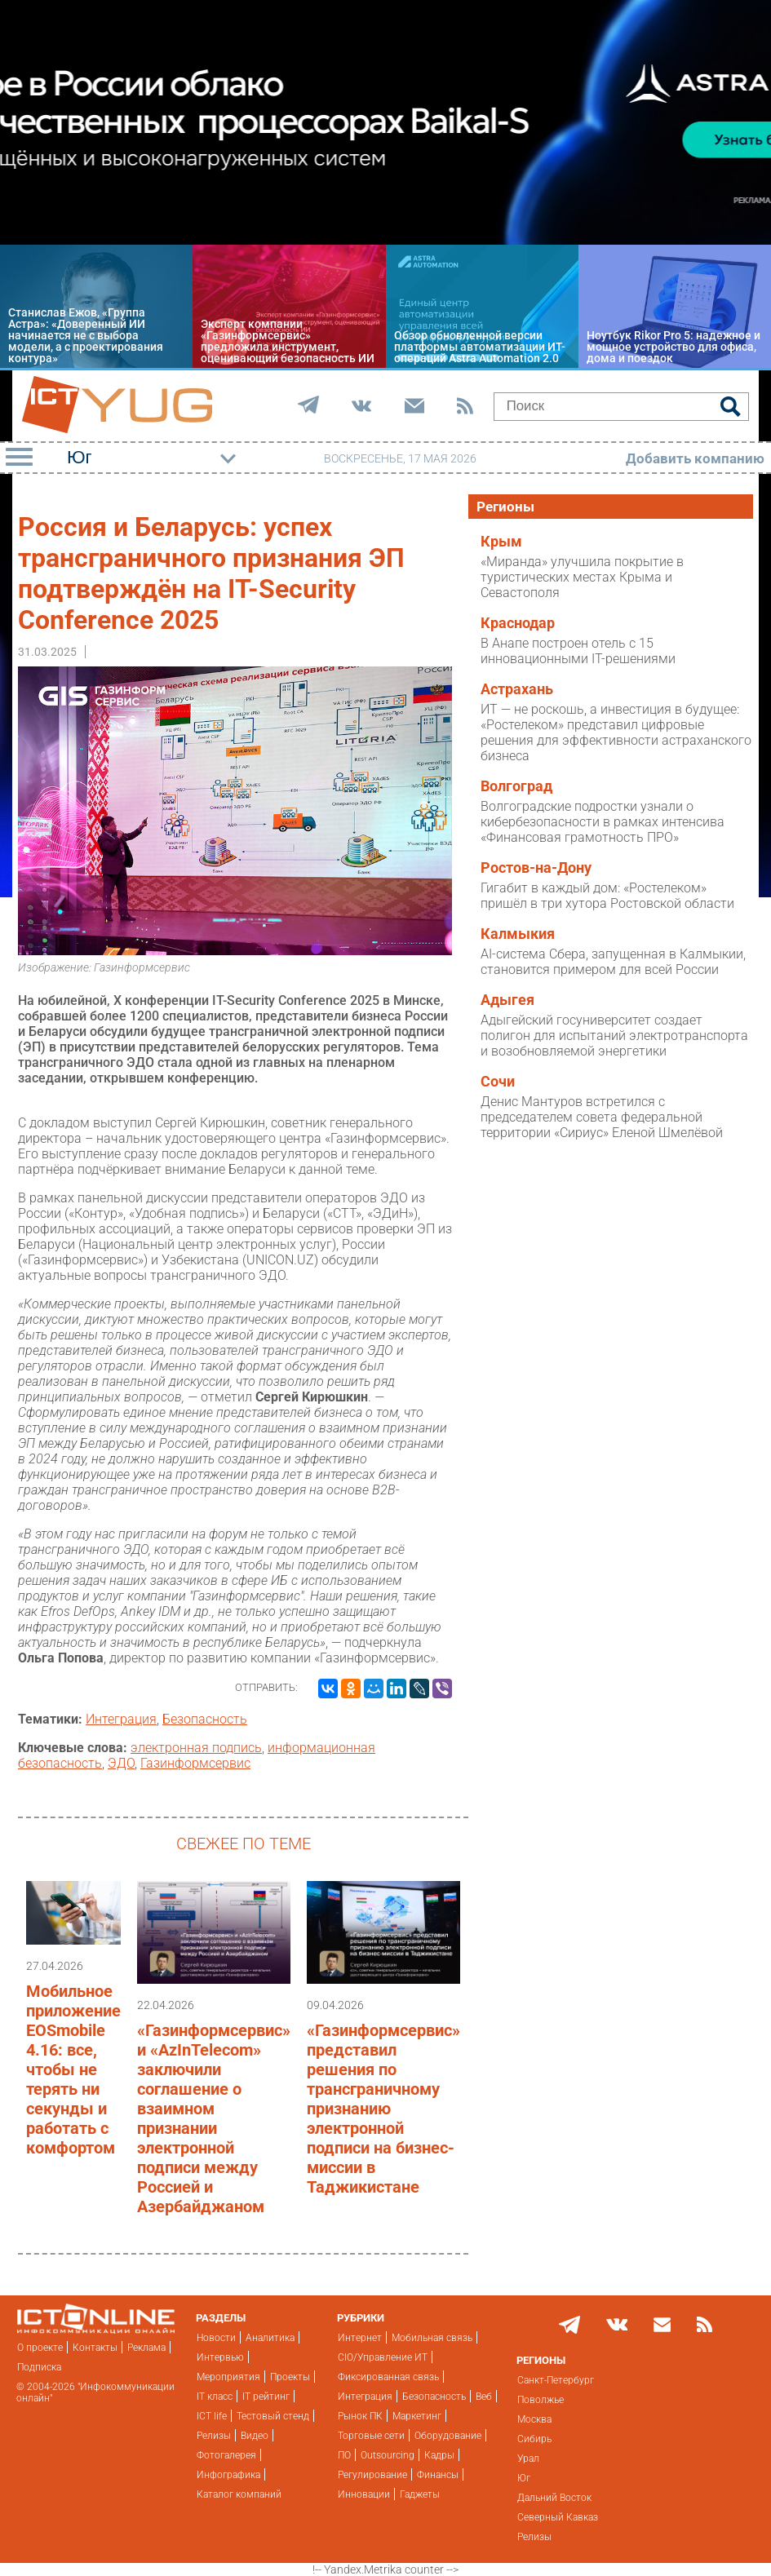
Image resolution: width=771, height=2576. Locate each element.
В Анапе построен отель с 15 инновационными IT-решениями (578, 650)
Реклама (146, 2347)
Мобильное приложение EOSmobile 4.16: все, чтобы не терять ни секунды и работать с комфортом (73, 2069)
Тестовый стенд (273, 2416)
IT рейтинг (266, 2396)
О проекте (40, 2347)
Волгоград (516, 786)
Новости (216, 2338)
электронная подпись (196, 1747)
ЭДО (121, 1763)
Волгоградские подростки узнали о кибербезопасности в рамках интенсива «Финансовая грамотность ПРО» (602, 822)
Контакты (95, 2347)
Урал (528, 2458)
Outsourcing (387, 2455)
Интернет (360, 2338)
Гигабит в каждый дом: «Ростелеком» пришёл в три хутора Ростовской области (607, 895)
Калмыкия (518, 934)
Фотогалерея (226, 2455)
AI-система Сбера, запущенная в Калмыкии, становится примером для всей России (613, 961)
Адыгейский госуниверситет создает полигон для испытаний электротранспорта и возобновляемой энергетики (614, 1035)
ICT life (212, 2416)
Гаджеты (420, 2494)
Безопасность (204, 1719)
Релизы (214, 2435)
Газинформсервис (195, 1763)
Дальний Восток (554, 2497)
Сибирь (534, 2439)
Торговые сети (371, 2435)
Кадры (439, 2455)
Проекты (290, 2377)
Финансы (438, 2475)
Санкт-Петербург (555, 2380)
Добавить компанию (695, 458)
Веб (484, 2396)
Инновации (364, 2494)
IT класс (215, 2396)
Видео (254, 2435)
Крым (501, 541)
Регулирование (372, 2475)
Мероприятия (228, 2377)
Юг (523, 2478)
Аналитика (270, 2338)
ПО (344, 2455)
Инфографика (228, 2475)
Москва (534, 2419)
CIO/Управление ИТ (383, 2357)
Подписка (39, 2367)
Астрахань (517, 689)
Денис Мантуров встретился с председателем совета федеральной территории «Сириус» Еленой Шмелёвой (602, 1117)
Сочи (498, 1081)
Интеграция (121, 1719)
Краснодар (518, 623)
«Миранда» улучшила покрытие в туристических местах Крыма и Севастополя (582, 577)
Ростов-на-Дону (536, 868)
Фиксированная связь (388, 2377)
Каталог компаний (239, 2494)
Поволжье (540, 2400)
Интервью (220, 2357)
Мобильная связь (432, 2338)
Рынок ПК (360, 2416)
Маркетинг (416, 2416)
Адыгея (507, 1000)
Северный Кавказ (557, 2517)
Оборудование (447, 2435)
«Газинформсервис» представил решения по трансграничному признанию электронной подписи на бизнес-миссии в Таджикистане (383, 2109)
